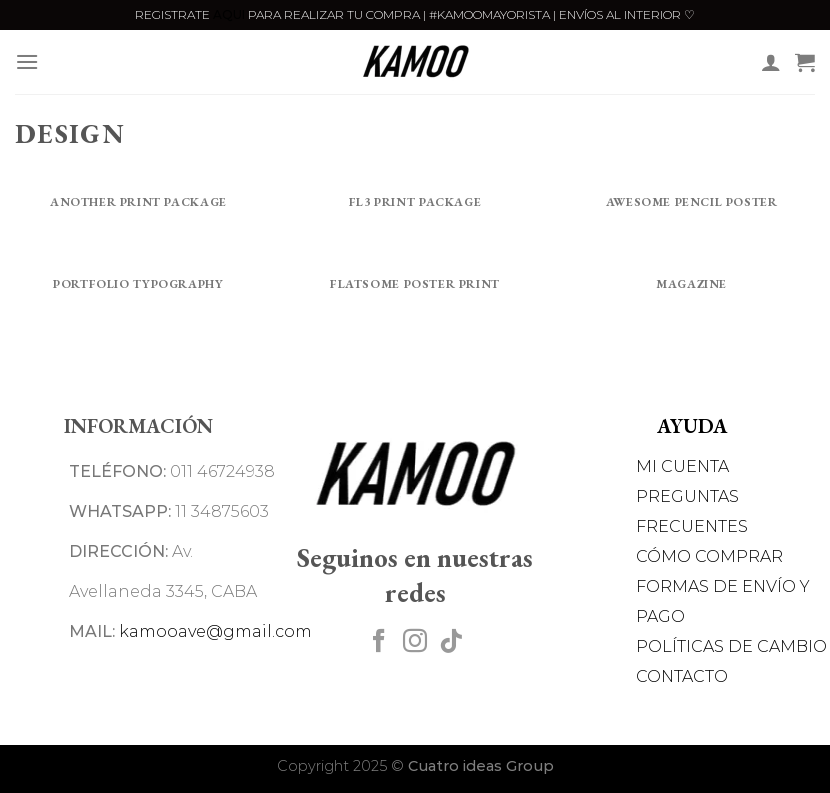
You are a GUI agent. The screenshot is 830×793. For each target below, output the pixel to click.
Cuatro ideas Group (481, 766)
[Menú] (27, 61)
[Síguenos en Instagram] (415, 642)
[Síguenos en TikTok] (451, 642)
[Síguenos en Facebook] (379, 642)
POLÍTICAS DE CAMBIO (731, 646)
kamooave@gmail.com (215, 631)
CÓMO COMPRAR (709, 556)
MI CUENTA (682, 466)
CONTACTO (682, 676)
